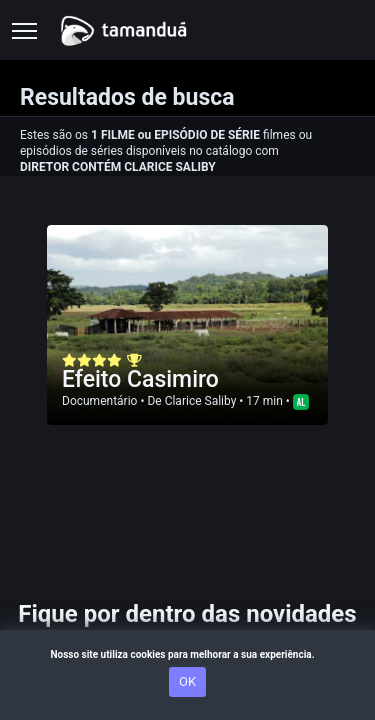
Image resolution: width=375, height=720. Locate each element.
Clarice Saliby (201, 401)
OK (187, 681)
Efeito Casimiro (140, 379)
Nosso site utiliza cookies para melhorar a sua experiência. (187, 654)
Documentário (99, 401)
